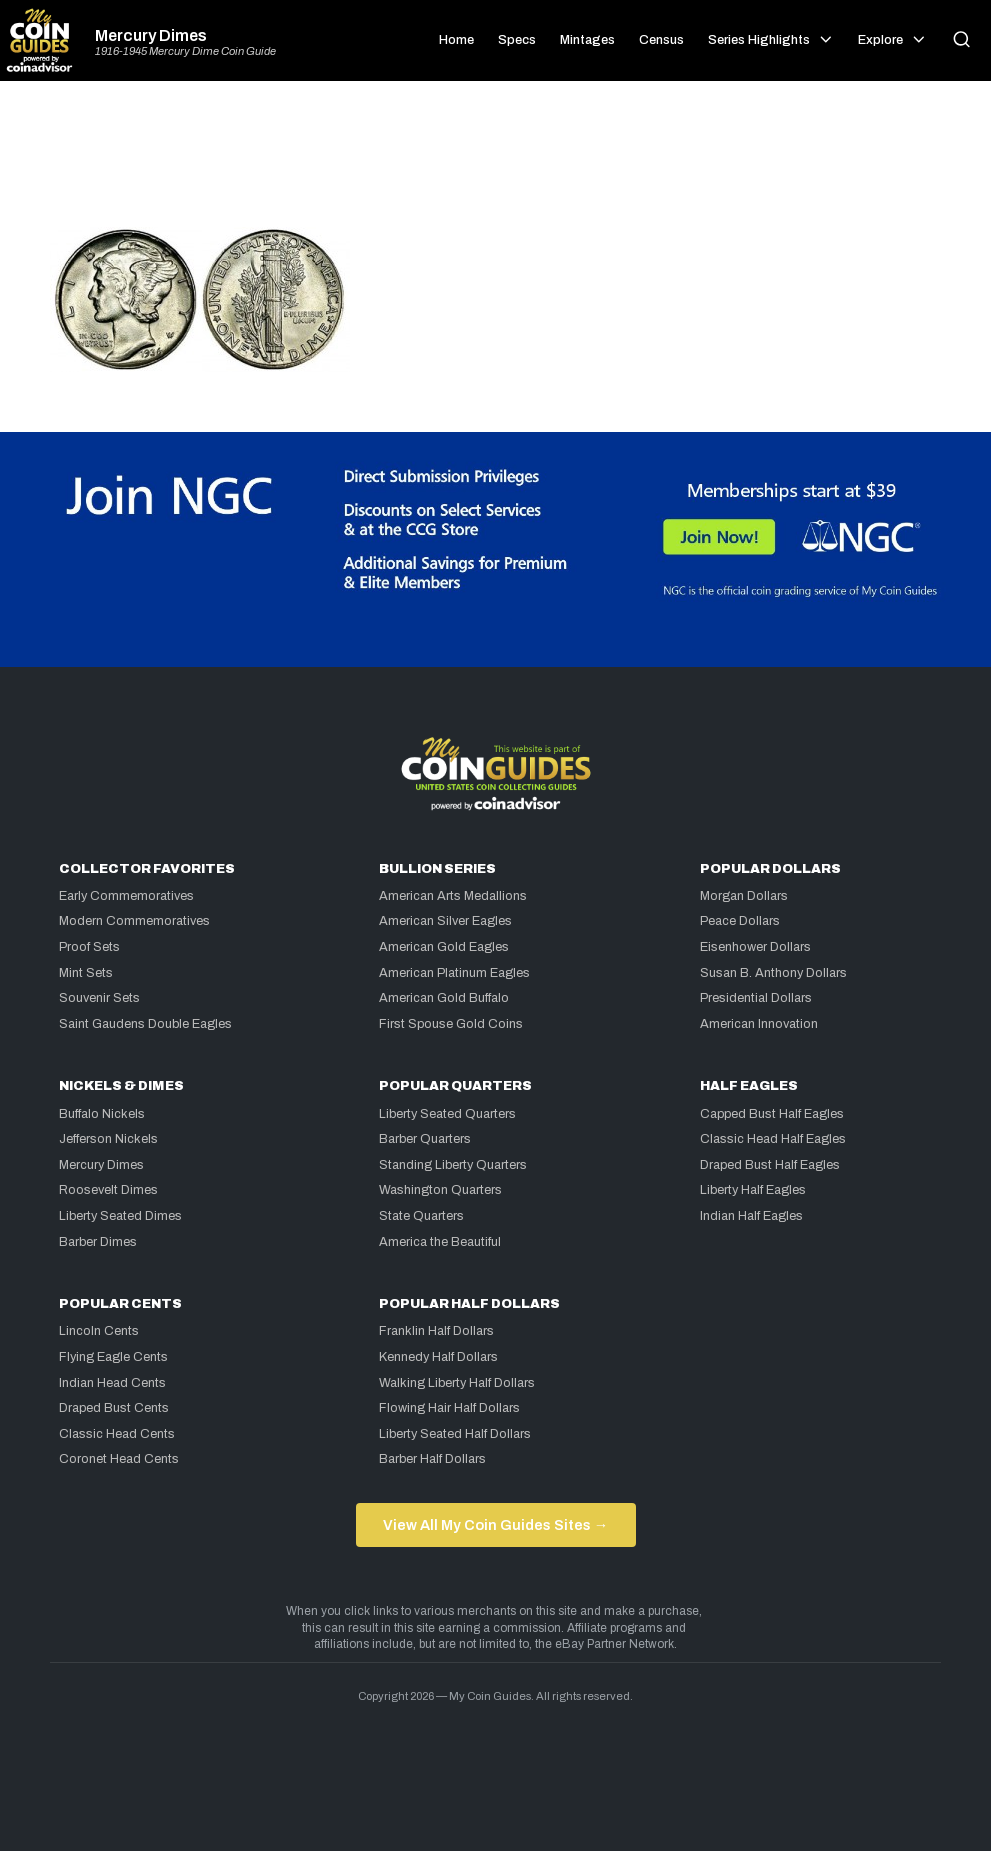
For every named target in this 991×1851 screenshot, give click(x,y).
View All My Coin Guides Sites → (495, 1525)
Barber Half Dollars (432, 1459)
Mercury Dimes (151, 36)
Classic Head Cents (117, 1434)
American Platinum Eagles (454, 973)
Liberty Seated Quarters (447, 1114)
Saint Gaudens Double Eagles (145, 1024)
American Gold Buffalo (444, 998)
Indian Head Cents (112, 1383)
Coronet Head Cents (119, 1459)
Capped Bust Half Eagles (772, 1114)
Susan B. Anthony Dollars (773, 973)
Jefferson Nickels (108, 1139)
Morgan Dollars (744, 896)
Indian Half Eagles (751, 1216)
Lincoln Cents (99, 1331)
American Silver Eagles (445, 921)
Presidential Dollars (756, 998)
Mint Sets (86, 973)
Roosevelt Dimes (108, 1190)
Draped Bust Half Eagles (770, 1165)
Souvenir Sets (99, 998)
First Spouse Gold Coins (451, 1024)
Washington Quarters (440, 1190)
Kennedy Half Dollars (438, 1357)
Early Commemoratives (126, 896)
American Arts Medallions (453, 896)
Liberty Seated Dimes (120, 1216)
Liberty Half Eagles (753, 1190)
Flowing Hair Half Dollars (449, 1408)
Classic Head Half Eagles (773, 1139)
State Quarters (421, 1216)
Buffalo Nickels (102, 1114)
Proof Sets (89, 947)
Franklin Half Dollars (436, 1331)
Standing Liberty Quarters (453, 1165)
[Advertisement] (496, 162)
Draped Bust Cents (114, 1408)
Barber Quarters (425, 1139)
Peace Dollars (740, 921)
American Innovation (759, 1024)
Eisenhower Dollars (755, 947)
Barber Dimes (98, 1242)
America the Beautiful (440, 1242)
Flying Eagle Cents (113, 1357)
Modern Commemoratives (134, 921)
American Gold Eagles (444, 947)
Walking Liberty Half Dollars (457, 1383)
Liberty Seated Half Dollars (455, 1434)
